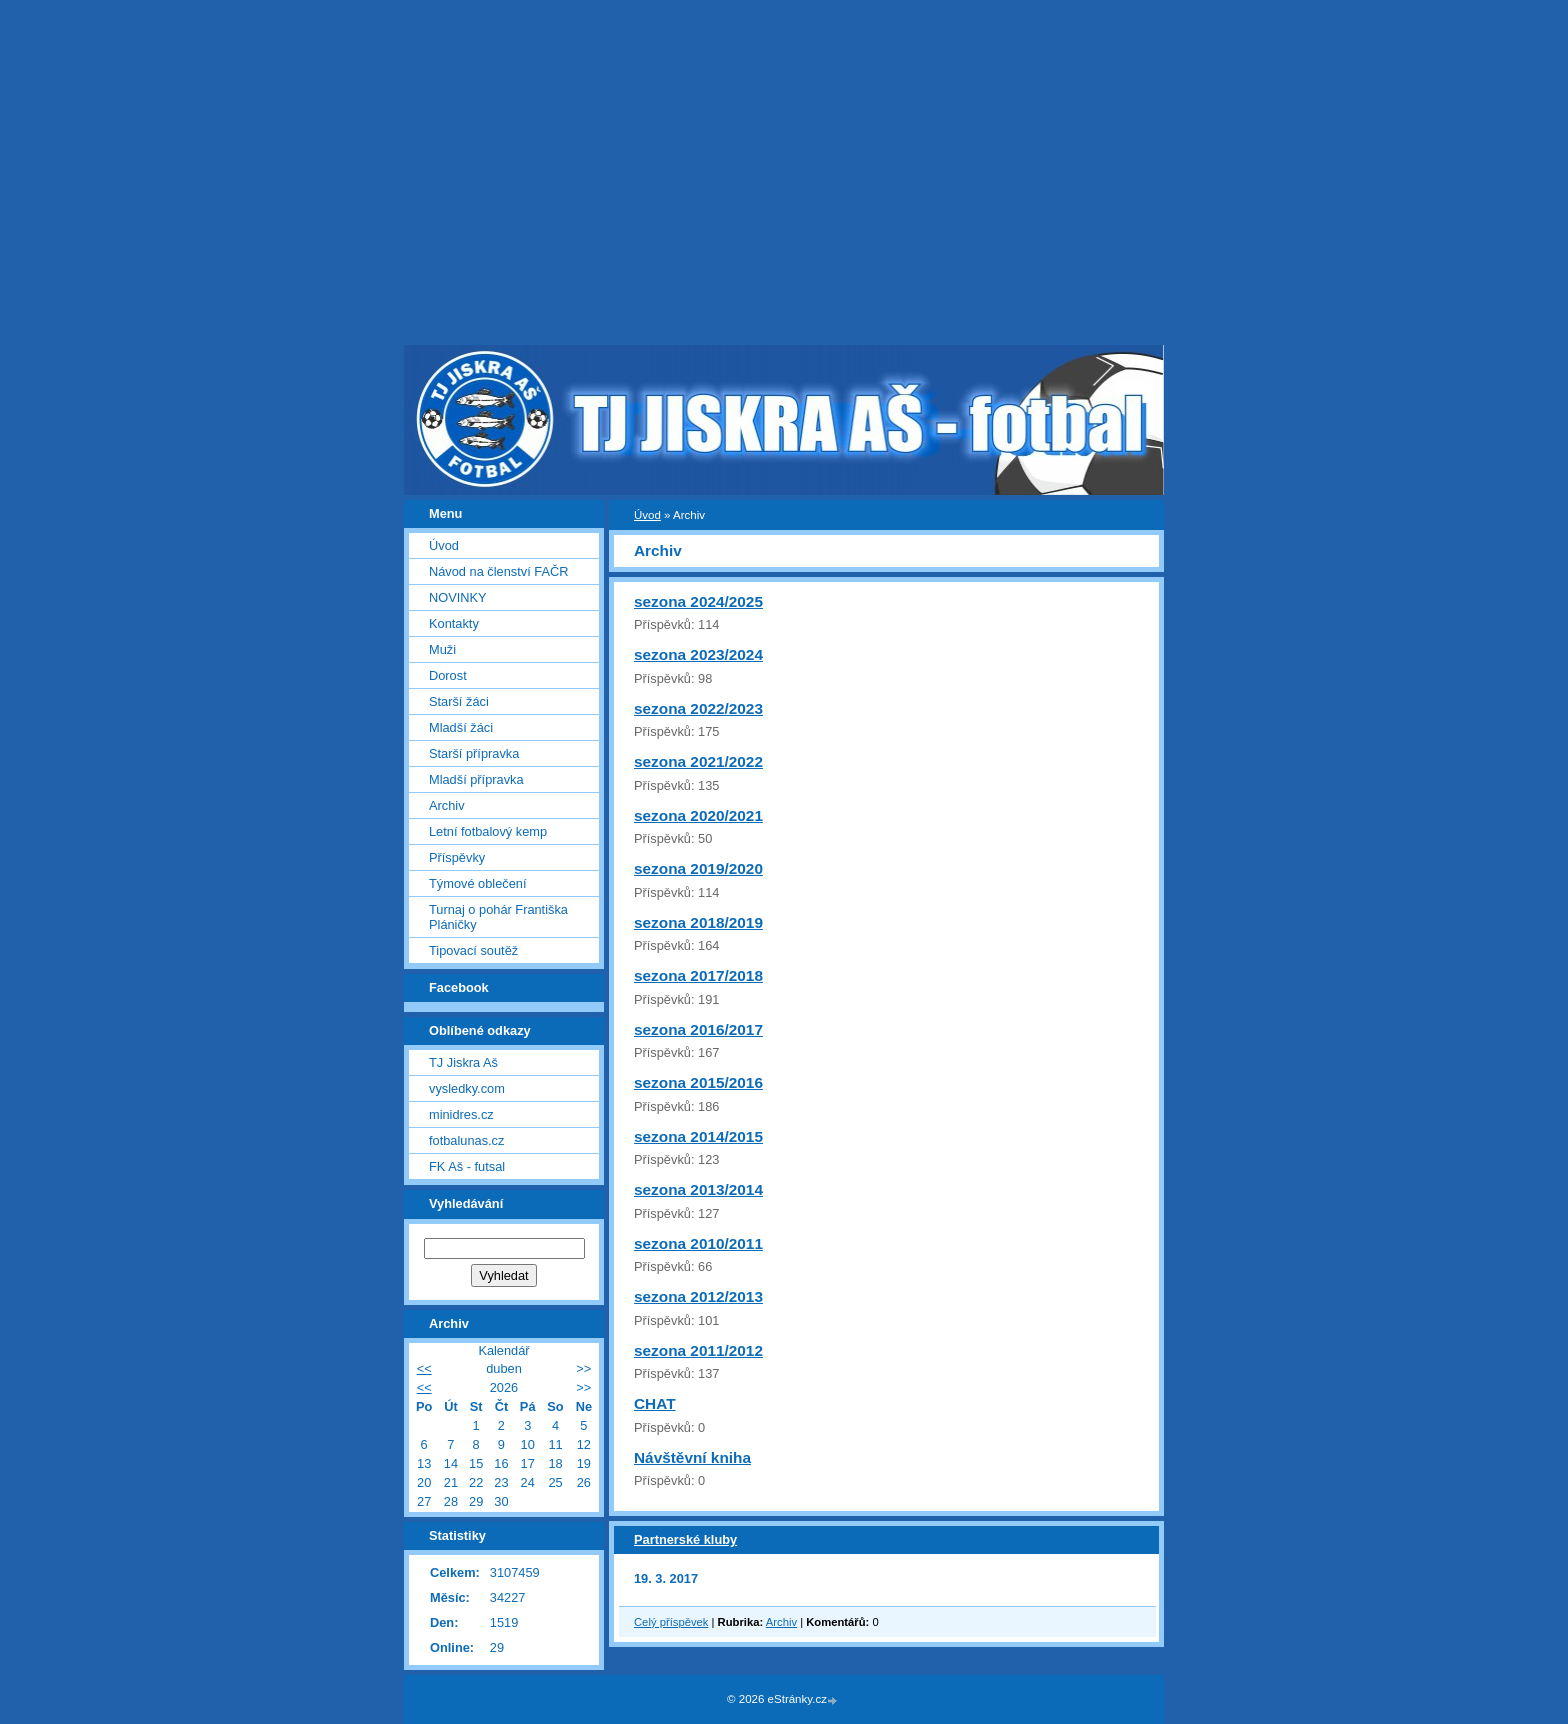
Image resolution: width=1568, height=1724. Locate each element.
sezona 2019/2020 (698, 868)
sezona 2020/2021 (698, 815)
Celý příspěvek (671, 1622)
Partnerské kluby (685, 1539)
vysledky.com (467, 1088)
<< (424, 1368)
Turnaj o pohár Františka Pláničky (498, 917)
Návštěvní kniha (692, 1457)
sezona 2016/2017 (698, 1029)
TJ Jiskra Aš (463, 1062)
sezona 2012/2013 (698, 1296)
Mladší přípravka (476, 779)
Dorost (448, 675)
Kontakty (454, 623)
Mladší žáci (461, 727)
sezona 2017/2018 (698, 975)
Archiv (781, 1622)
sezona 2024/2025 (698, 601)
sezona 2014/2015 (698, 1136)
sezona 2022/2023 (698, 708)
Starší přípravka (474, 753)
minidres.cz (461, 1114)
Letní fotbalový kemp (488, 831)
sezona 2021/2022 (698, 761)
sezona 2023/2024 (698, 654)
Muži (442, 649)
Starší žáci (459, 701)
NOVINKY (458, 597)
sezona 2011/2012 (698, 1350)
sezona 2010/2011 (698, 1243)
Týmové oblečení (477, 883)
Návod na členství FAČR (498, 571)
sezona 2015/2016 (698, 1082)
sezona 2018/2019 (698, 922)
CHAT (655, 1403)
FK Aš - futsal (467, 1166)
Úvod (647, 515)
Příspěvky (457, 857)
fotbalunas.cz (466, 1140)
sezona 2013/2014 (698, 1189)
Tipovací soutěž (473, 950)
